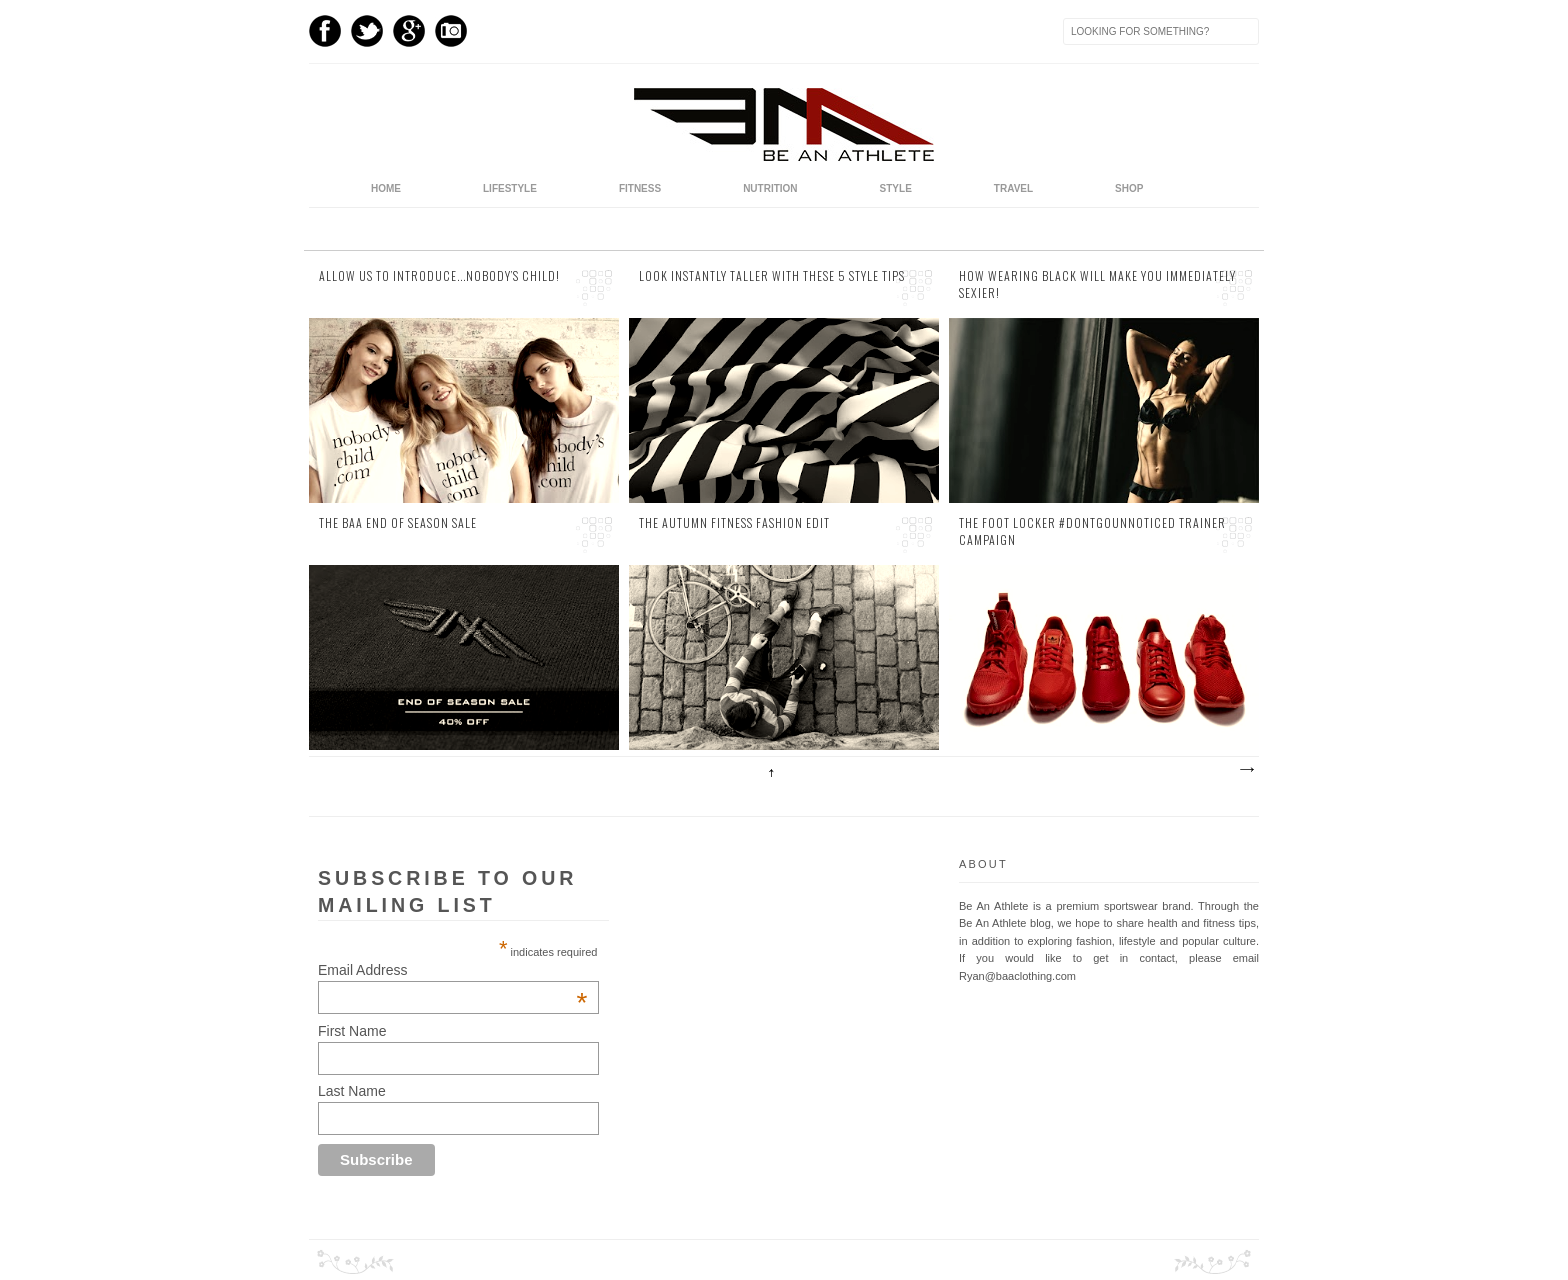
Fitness (640, 188)
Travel (1013, 188)
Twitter (367, 31)
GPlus (409, 31)
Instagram (451, 31)
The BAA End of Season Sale (398, 523)
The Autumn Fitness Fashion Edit (734, 523)
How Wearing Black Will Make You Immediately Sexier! (1097, 284)
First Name (352, 1031)
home (386, 188)
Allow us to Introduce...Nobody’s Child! (439, 276)
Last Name (352, 1091)
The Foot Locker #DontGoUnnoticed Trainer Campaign (1092, 531)
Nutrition (770, 188)
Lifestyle (510, 188)
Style (896, 188)
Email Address (452, 970)
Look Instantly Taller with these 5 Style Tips (772, 276)
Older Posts (1246, 770)
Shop (1129, 188)
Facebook (325, 31)
